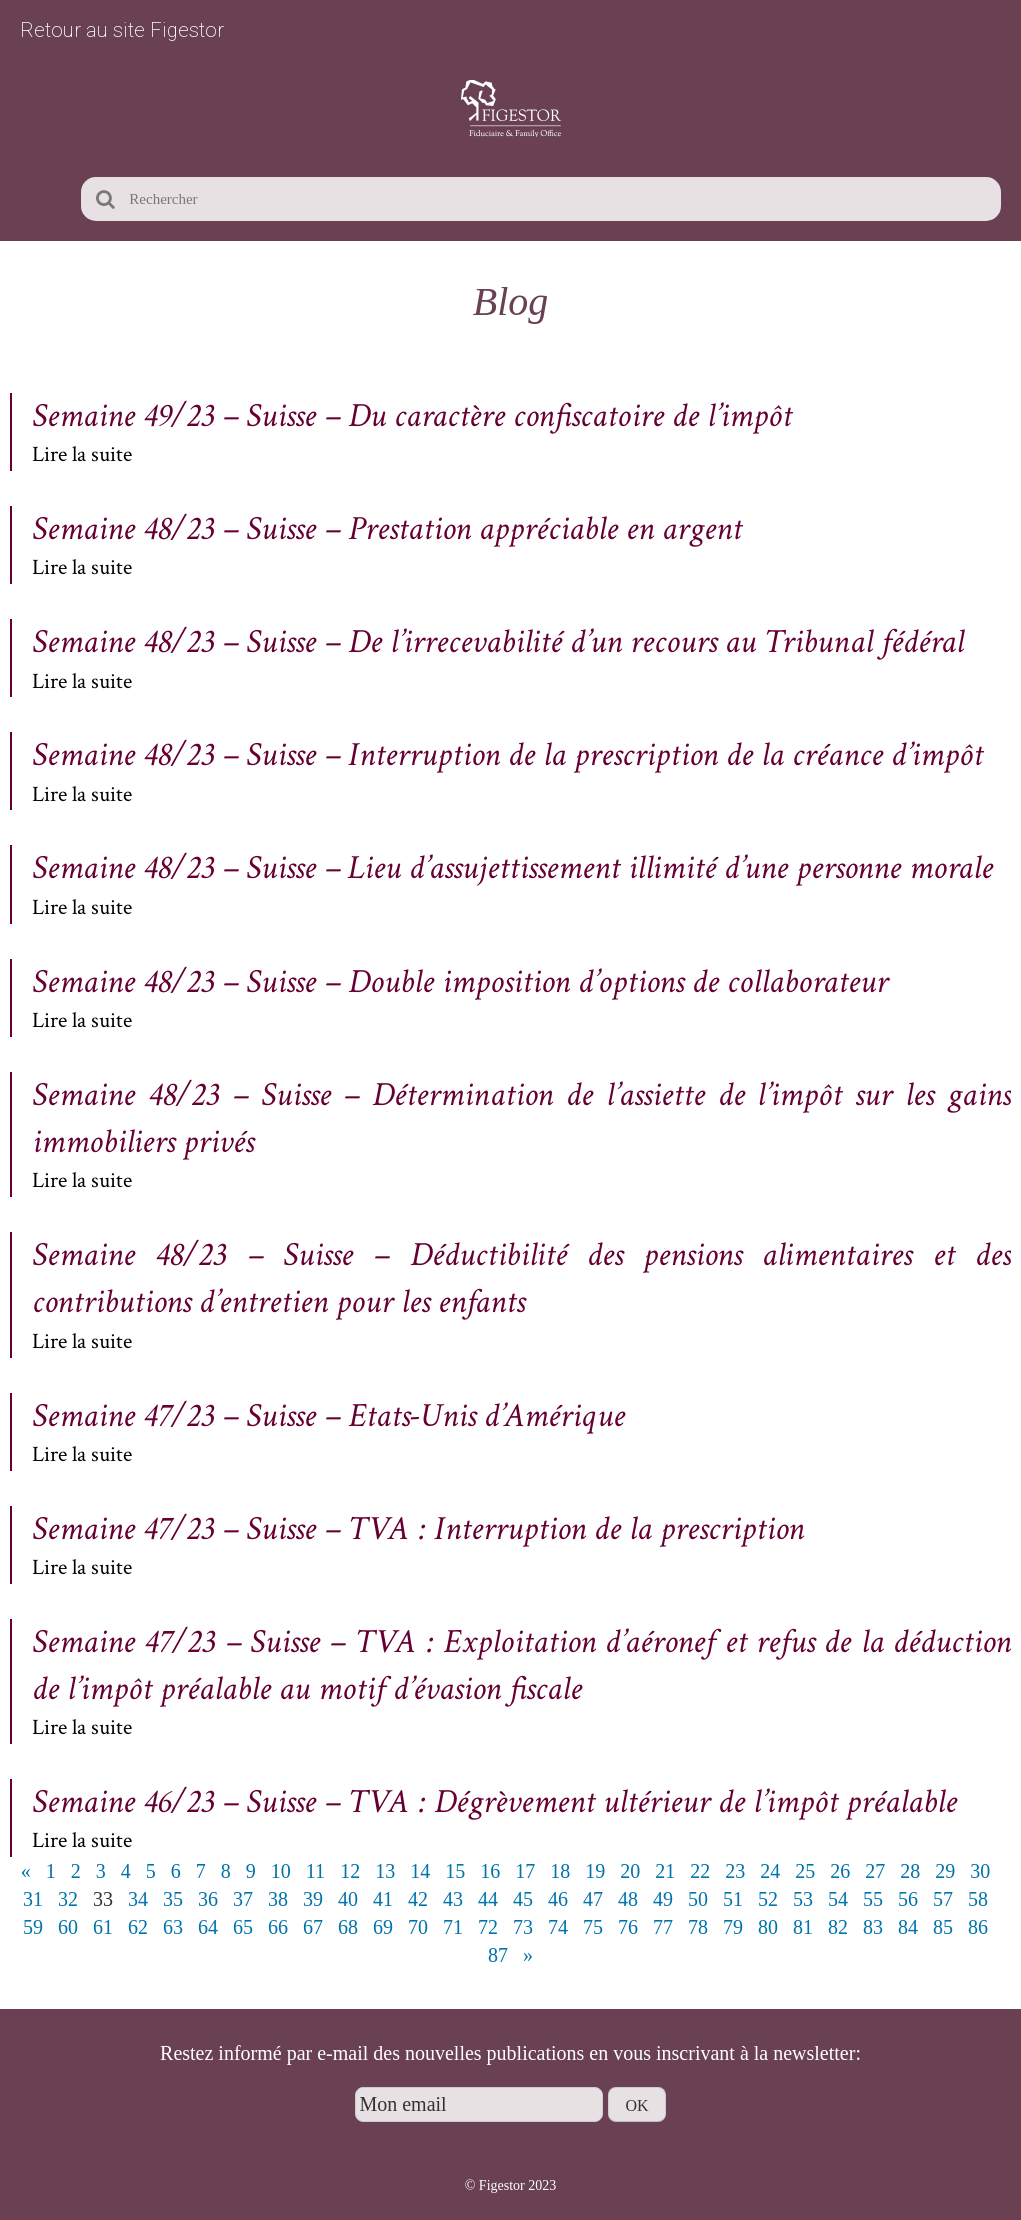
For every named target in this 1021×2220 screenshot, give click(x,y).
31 (33, 1899)
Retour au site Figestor (122, 30)
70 (418, 1927)
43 (453, 1899)
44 (488, 1899)
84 (908, 1927)
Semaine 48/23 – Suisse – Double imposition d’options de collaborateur (460, 982)
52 (768, 1899)
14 (420, 1871)
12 (350, 1871)
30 (980, 1871)
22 (700, 1871)
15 (455, 1871)
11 (315, 1871)
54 (838, 1899)
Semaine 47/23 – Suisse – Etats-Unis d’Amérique (328, 1416)
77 (663, 1927)
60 (68, 1927)
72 (488, 1927)
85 (943, 1927)
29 (945, 1871)
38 (278, 1899)
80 (768, 1927)
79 (733, 1927)
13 (385, 1871)
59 (33, 1927)
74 (558, 1927)
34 (138, 1899)
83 (873, 1927)
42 (418, 1899)
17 (525, 1871)
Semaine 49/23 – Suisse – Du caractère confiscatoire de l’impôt (412, 416)
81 (803, 1927)
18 (560, 1871)
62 (138, 1927)
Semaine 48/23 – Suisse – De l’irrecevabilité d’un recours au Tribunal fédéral (498, 642)
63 (173, 1927)
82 (838, 1927)
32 (68, 1899)
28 (910, 1871)
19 (595, 1871)
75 (593, 1927)
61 (103, 1927)
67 (313, 1927)
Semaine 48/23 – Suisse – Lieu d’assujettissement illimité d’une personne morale (512, 868)
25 (805, 1871)
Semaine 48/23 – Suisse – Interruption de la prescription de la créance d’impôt (507, 755)
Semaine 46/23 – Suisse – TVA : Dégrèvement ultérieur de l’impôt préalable (494, 1802)
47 (593, 1899)
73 (523, 1927)
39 (313, 1899)
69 (383, 1927)
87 (498, 1955)
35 (173, 1899)
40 (348, 1899)
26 (840, 1871)
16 (490, 1871)
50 (698, 1899)
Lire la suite (82, 454)
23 (735, 1871)
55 (873, 1899)
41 (383, 1899)
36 (208, 1899)
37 (243, 1899)
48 (628, 1899)
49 (663, 1899)
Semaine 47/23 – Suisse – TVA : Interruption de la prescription (418, 1529)
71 (453, 1927)
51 (733, 1899)
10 (281, 1871)
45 (523, 1899)
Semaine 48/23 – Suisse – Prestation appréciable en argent (387, 529)
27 (875, 1871)
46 (558, 1899)
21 (665, 1871)
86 (978, 1927)
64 (208, 1927)
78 (698, 1927)
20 (630, 1871)
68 (348, 1927)
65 (243, 1927)
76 (628, 1927)
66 (278, 1927)
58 (978, 1899)
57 (943, 1899)
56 (908, 1899)
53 (803, 1899)
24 (770, 1871)
